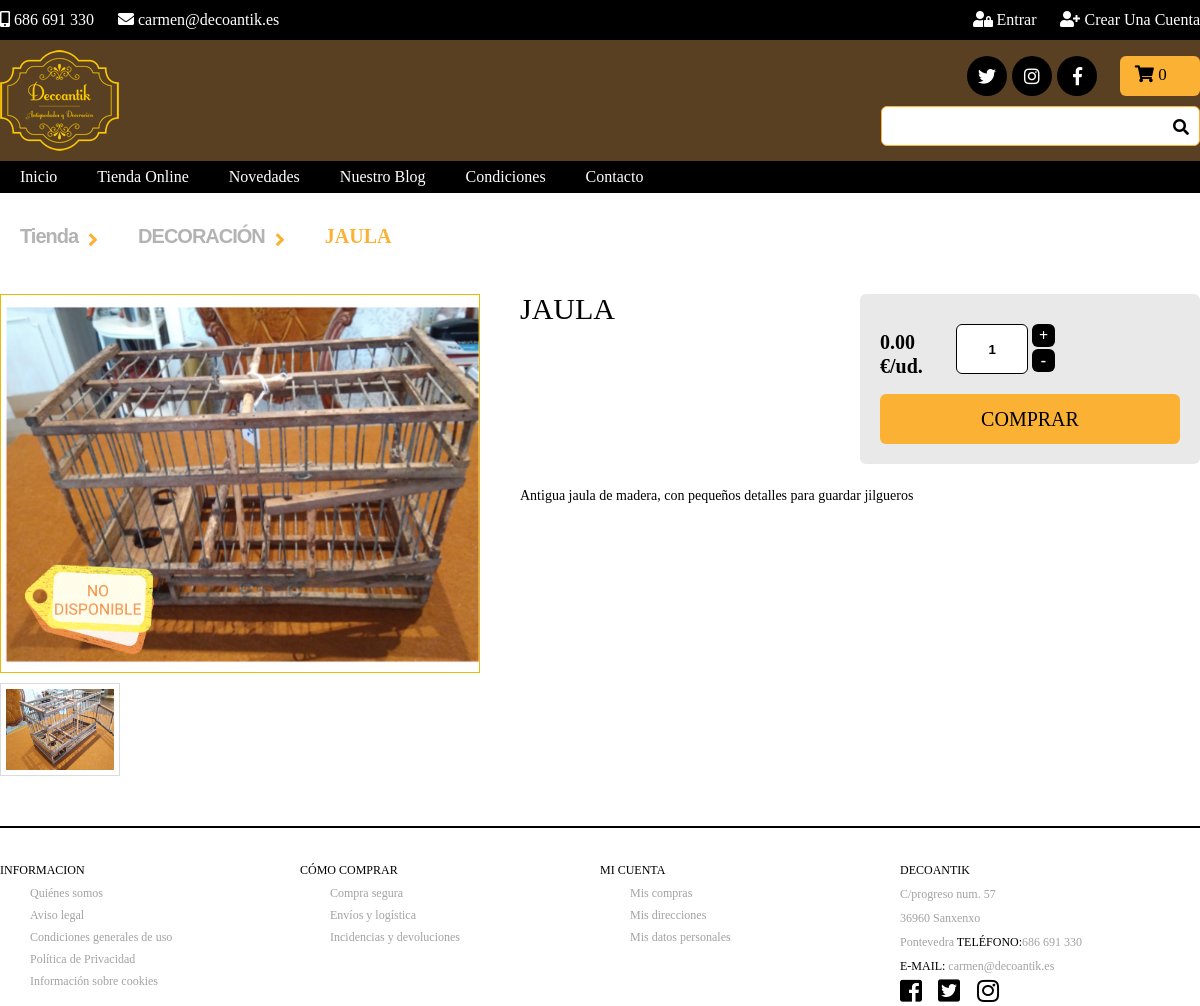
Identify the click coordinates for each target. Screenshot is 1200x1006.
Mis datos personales (680, 937)
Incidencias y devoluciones (395, 937)
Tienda (49, 236)
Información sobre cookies (94, 981)
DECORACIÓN (201, 236)
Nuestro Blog (383, 176)
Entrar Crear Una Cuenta (1099, 19)
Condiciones (506, 176)
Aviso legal (57, 915)
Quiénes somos (66, 893)
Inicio (38, 176)
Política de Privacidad (82, 959)
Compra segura (366, 893)
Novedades (264, 176)
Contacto (615, 176)
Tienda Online (142, 176)
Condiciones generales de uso (101, 937)
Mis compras (661, 893)
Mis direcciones (668, 915)
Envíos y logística (373, 915)
